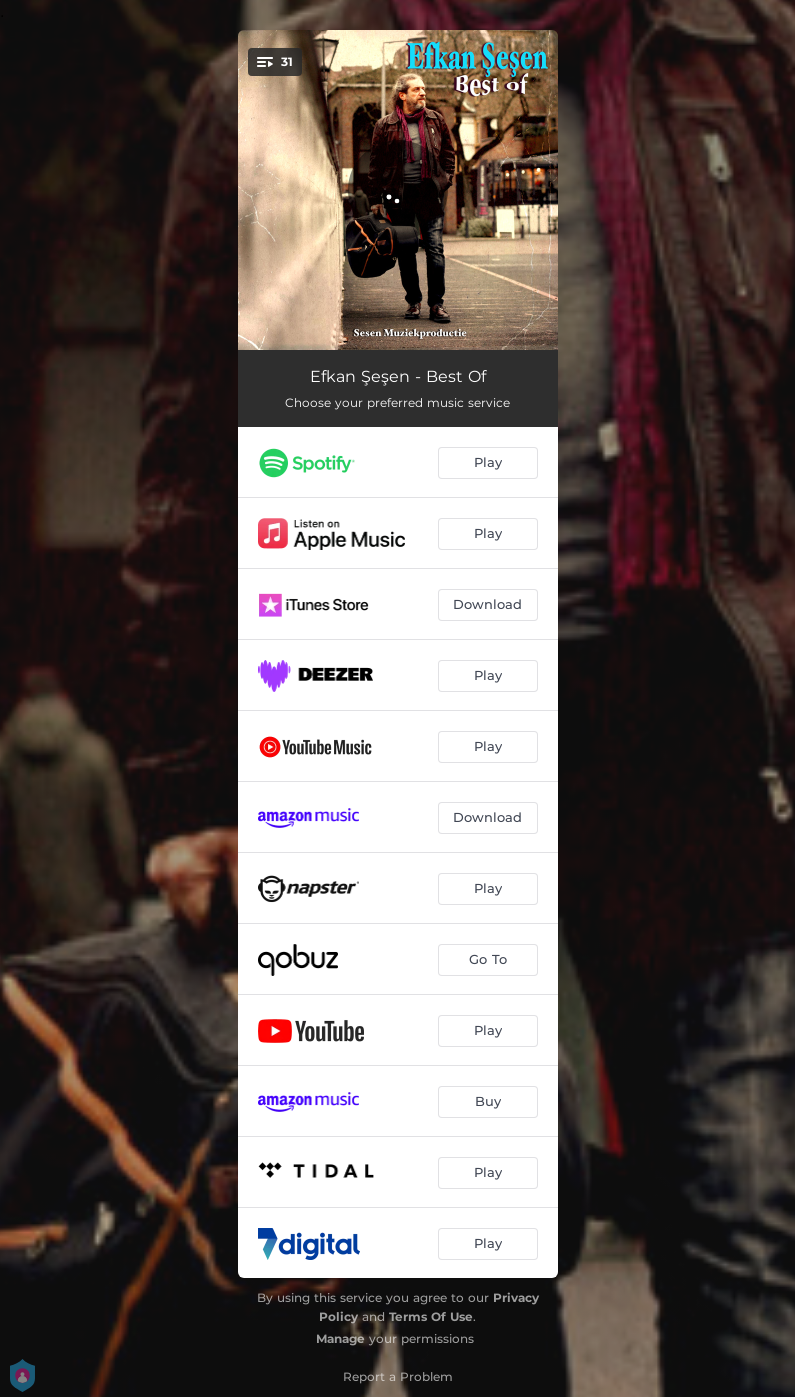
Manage (340, 1338)
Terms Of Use (431, 1316)
